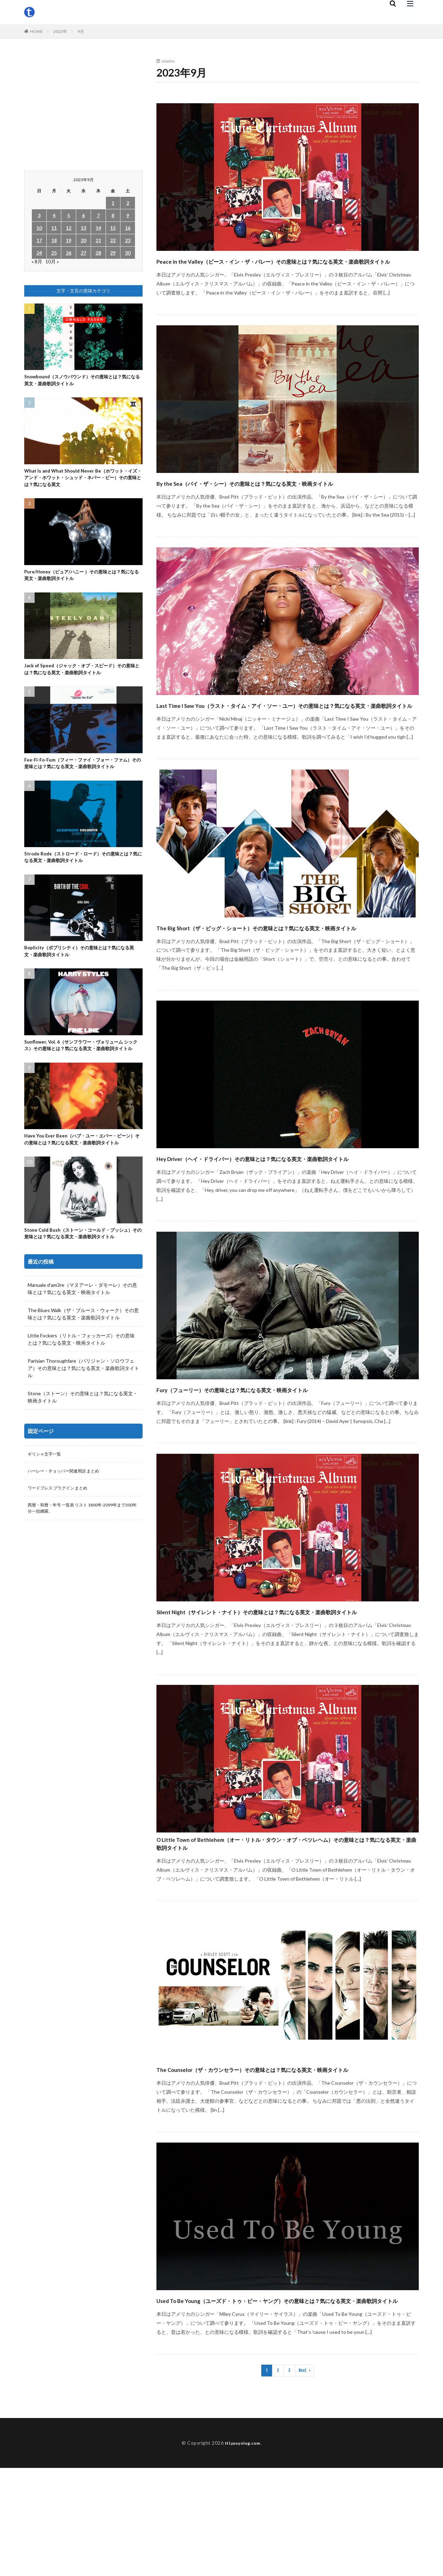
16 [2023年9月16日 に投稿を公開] (127, 228)
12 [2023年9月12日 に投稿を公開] (68, 228)
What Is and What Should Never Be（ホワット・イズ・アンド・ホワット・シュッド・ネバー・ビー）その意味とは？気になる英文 (82, 481)
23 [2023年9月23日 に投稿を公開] (127, 240)
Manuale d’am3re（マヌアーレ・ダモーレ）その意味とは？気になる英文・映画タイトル (82, 1341)
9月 (81, 31)
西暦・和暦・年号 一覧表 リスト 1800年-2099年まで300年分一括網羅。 (82, 1565)
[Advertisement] (83, 108)
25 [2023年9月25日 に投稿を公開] (54, 253)
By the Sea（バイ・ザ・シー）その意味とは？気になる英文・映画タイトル (286, 501)
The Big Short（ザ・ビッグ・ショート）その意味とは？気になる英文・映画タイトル (284, 970)
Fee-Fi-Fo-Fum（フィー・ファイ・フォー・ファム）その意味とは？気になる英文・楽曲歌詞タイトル (81, 777)
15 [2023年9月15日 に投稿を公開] (113, 228)
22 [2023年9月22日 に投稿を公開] (113, 240)
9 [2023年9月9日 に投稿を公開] (127, 215)
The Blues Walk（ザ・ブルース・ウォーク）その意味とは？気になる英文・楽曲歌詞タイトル (83, 1366)
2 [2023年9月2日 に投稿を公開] (127, 203)
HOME (36, 31)
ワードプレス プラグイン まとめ (63, 1543)
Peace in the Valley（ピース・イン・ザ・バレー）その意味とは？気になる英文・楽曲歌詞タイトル (285, 266)
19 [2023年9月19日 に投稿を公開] (68, 240)
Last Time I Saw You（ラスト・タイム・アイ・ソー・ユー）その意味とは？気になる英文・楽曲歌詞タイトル (286, 735)
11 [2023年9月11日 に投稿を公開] (54, 228)
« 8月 (36, 261)
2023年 (60, 31)
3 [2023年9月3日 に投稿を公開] (39, 215)
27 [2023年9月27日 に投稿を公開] (83, 253)
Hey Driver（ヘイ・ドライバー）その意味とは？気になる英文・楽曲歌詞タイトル (287, 1214)
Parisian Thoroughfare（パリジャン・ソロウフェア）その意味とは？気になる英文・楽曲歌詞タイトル (83, 1421)
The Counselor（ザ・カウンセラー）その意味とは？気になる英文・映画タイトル (286, 2157)
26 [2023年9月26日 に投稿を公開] (68, 253)
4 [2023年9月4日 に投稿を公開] (54, 215)
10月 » (52, 261)
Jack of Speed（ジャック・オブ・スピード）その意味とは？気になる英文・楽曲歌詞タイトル (82, 677)
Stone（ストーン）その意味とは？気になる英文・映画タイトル (83, 1450)
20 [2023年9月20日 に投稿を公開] (83, 240)
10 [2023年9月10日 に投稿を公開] (39, 228)
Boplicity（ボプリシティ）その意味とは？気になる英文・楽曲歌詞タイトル (81, 974)
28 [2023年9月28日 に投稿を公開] (98, 253)
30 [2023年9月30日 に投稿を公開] (127, 253)
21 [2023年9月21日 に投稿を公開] (98, 240)
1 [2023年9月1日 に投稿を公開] (112, 203)
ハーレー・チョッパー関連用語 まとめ (69, 1525)
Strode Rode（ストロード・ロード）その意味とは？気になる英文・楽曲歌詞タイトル (80, 877)
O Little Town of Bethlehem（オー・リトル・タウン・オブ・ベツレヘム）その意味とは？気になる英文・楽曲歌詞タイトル (285, 1923)
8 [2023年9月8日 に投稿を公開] (112, 215)
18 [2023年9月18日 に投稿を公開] (54, 240)
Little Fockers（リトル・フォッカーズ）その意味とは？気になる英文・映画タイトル (81, 1392)
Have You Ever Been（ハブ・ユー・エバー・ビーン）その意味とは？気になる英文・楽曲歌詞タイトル (82, 1177)
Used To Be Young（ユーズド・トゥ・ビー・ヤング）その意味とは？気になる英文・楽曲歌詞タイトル (279, 2401)
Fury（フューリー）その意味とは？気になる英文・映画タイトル (279, 1451)
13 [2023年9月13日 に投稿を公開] (83, 228)
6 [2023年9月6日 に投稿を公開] (83, 215)
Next (303, 2478)
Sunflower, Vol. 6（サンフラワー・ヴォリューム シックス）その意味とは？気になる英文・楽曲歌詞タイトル (81, 1073)
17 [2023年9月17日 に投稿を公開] (39, 240)
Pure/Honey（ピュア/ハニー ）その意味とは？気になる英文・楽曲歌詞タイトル (82, 581)
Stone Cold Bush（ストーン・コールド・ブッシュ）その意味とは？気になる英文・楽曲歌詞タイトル (81, 1281)
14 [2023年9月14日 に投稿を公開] (98, 228)
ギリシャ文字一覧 (47, 1507)
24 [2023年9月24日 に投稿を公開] (39, 253)
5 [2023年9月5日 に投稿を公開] (68, 215)
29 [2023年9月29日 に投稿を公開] (113, 253)
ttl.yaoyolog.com (242, 2550)
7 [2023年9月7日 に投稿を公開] (98, 215)
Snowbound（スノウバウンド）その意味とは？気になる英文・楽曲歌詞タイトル (82, 381)
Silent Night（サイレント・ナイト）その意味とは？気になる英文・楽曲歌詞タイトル (285, 1679)
